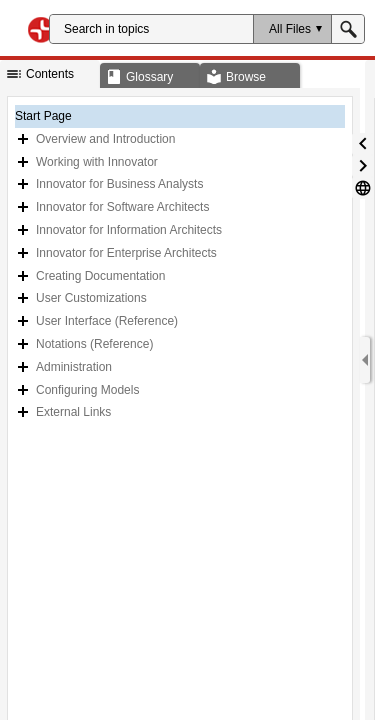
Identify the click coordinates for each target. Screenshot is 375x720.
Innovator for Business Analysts (119, 184)
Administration (74, 367)
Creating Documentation (100, 276)
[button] (292, 29)
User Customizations (91, 298)
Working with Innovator (97, 162)
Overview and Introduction (105, 139)
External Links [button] (73, 412)
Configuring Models (87, 390)
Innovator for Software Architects (122, 207)
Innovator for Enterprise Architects (126, 253)
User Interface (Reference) (107, 321)
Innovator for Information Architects (129, 230)
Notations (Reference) (94, 344)
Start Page (43, 116)
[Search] (151, 29)
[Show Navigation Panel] (365, 360)
